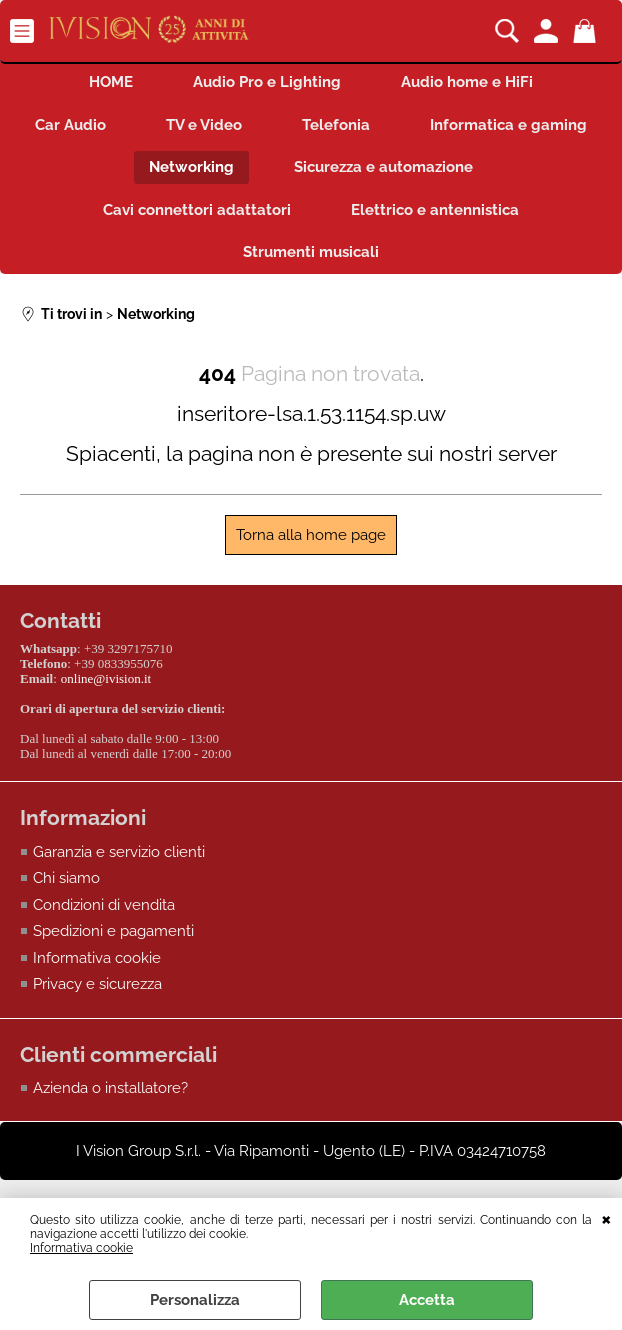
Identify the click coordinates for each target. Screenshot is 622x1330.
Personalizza (195, 1300)
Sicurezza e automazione (383, 167)
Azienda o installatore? (110, 1088)
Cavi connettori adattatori (197, 210)
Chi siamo (66, 878)
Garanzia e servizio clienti (119, 852)
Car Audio (70, 125)
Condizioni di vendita (104, 905)
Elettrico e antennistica (435, 210)
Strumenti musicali (311, 252)
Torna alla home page (311, 535)
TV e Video (204, 125)
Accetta (427, 1300)
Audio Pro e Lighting (267, 82)
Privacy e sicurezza (97, 984)
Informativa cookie (81, 1248)
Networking (191, 167)
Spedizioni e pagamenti (113, 931)
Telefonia (336, 125)
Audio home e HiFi (467, 82)
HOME (111, 82)
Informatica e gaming (508, 125)
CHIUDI (606, 1218)
